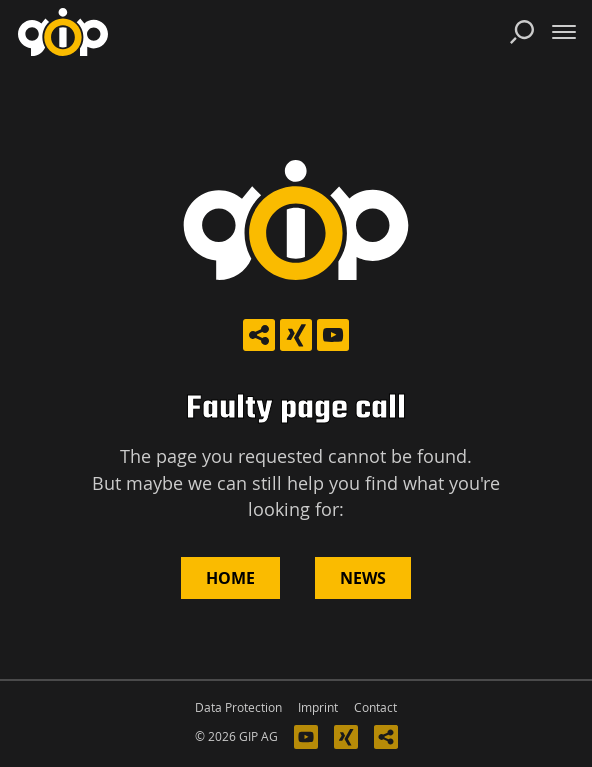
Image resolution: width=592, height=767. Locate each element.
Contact (375, 707)
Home (230, 578)
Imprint (318, 707)
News (363, 578)
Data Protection (238, 707)
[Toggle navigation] (564, 32)
